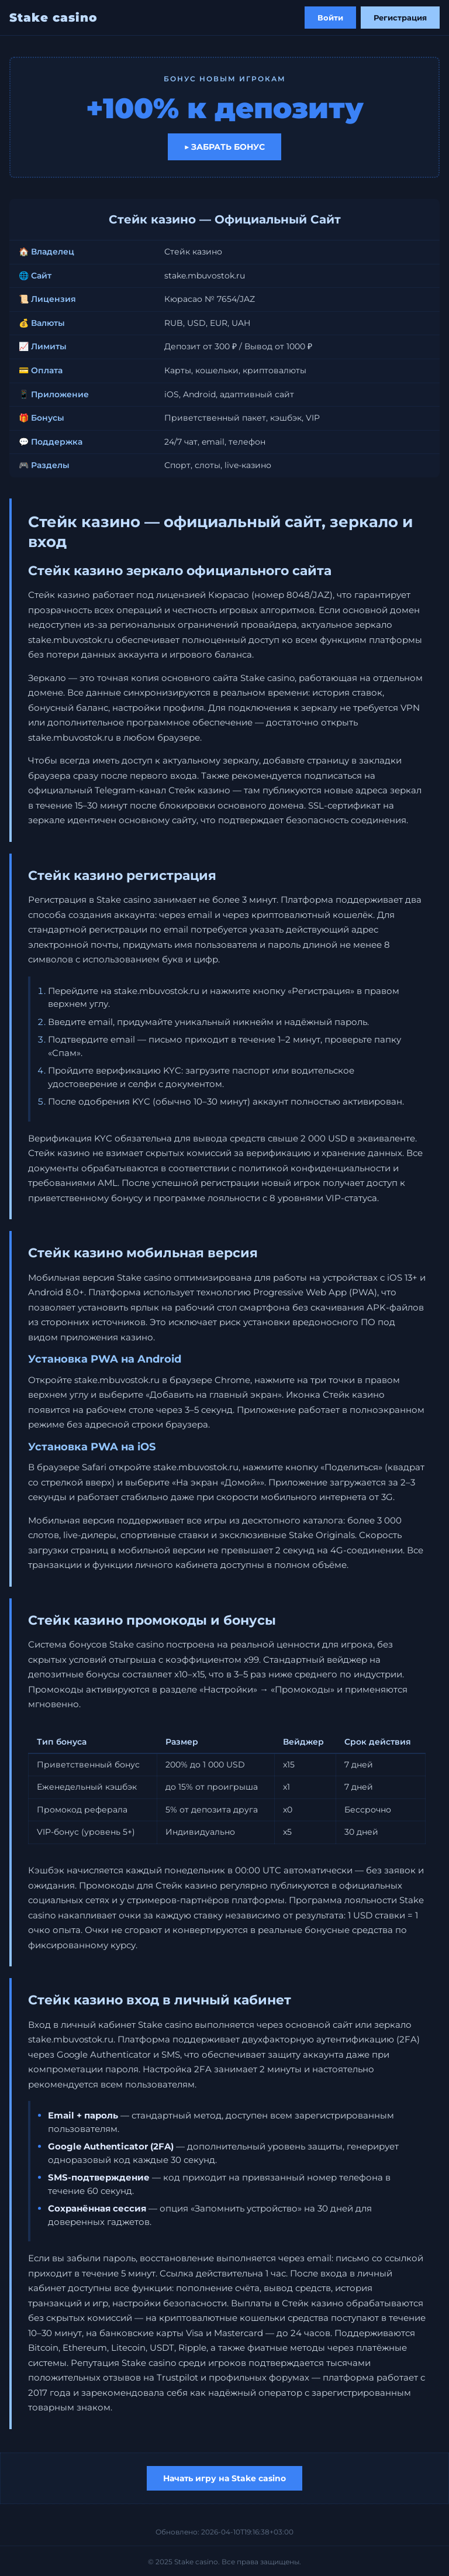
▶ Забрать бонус (224, 147)
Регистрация (400, 17)
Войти (330, 17)
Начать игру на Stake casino (224, 2478)
